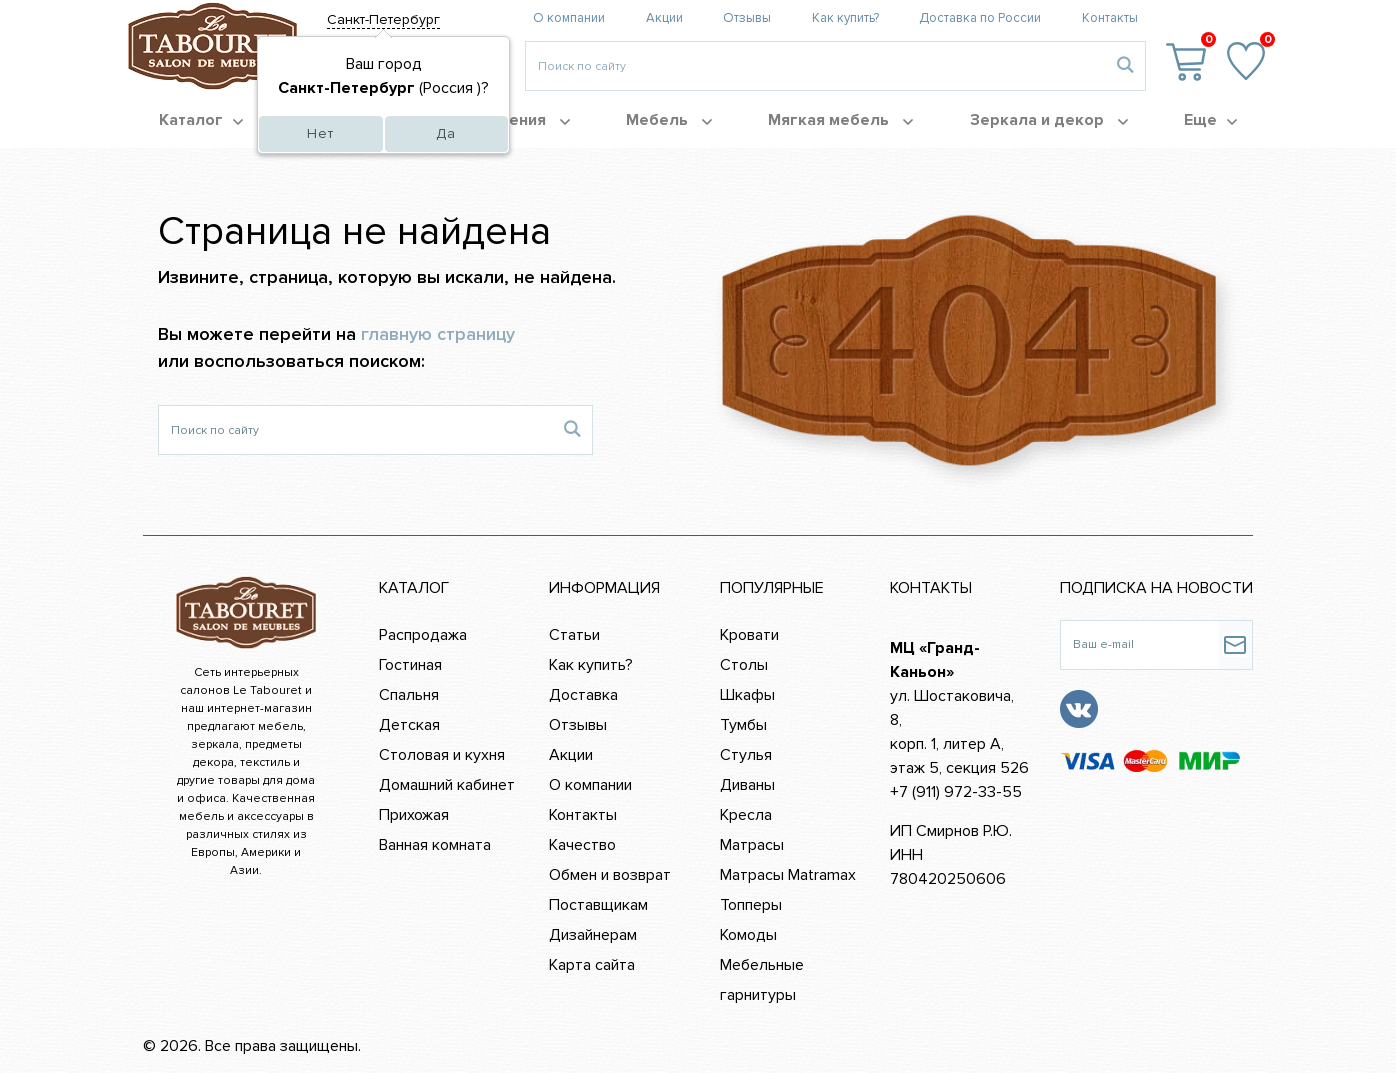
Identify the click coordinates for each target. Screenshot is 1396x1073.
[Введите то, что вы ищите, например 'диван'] (815, 66)
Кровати (749, 635)
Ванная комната (435, 845)
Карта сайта (592, 965)
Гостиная (410, 665)
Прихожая (414, 815)
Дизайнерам (593, 935)
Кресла (746, 815)
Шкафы (747, 695)
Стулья (746, 755)
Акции (664, 18)
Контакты (1110, 18)
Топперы (751, 905)
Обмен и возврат (610, 875)
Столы (744, 665)
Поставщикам (598, 905)
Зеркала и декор (1049, 120)
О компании (569, 18)
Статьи (574, 635)
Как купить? (845, 18)
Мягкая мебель (840, 120)
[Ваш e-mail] (1139, 645)
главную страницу (438, 334)
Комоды (748, 935)
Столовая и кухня (442, 755)
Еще (1210, 120)
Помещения (511, 120)
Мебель (669, 120)
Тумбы (743, 725)
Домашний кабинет (447, 785)
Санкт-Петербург (383, 19)
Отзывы (747, 18)
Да (446, 133)
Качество (582, 845)
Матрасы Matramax (788, 875)
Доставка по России (980, 18)
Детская (409, 725)
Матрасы (752, 845)
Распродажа (423, 635)
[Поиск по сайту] (355, 430)
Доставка (583, 695)
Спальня (409, 695)
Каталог (201, 120)
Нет (320, 133)
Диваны (747, 785)
